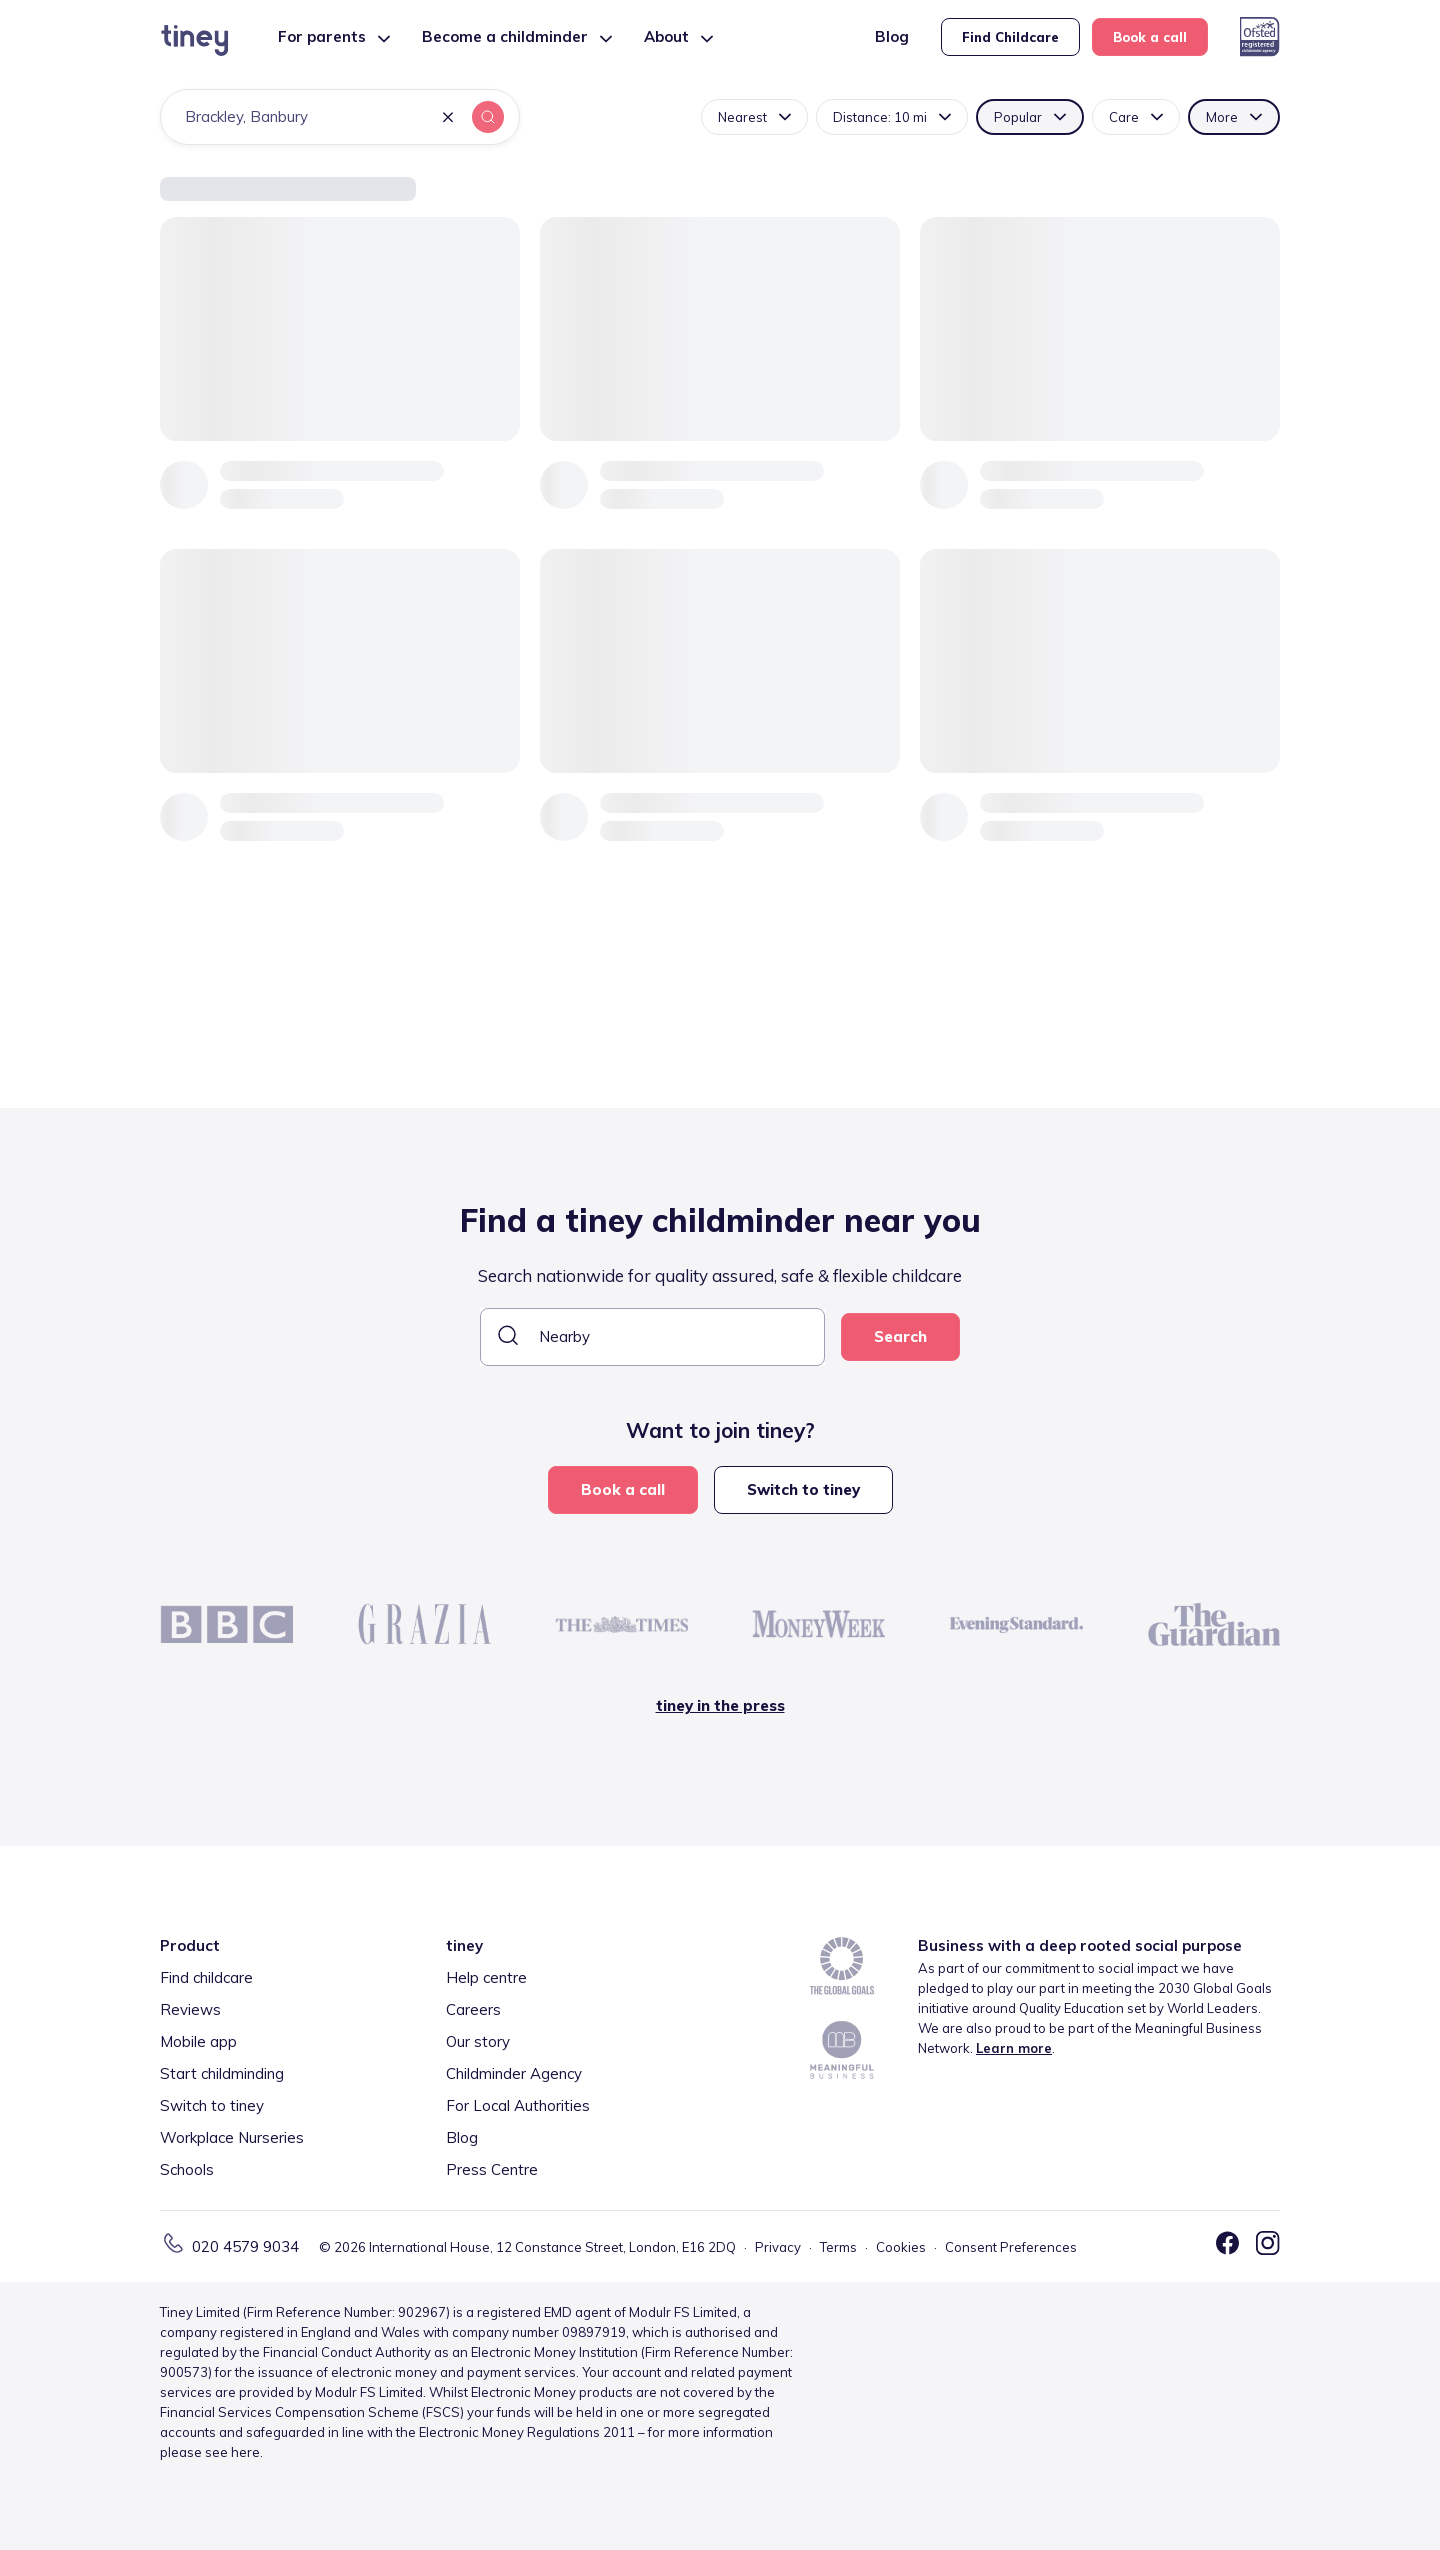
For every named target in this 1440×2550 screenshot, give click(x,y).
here (245, 2452)
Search (900, 1336)
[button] (448, 118)
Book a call (1150, 37)
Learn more (1014, 2048)
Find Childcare (1010, 37)
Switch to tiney (803, 1489)
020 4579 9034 (245, 2246)
